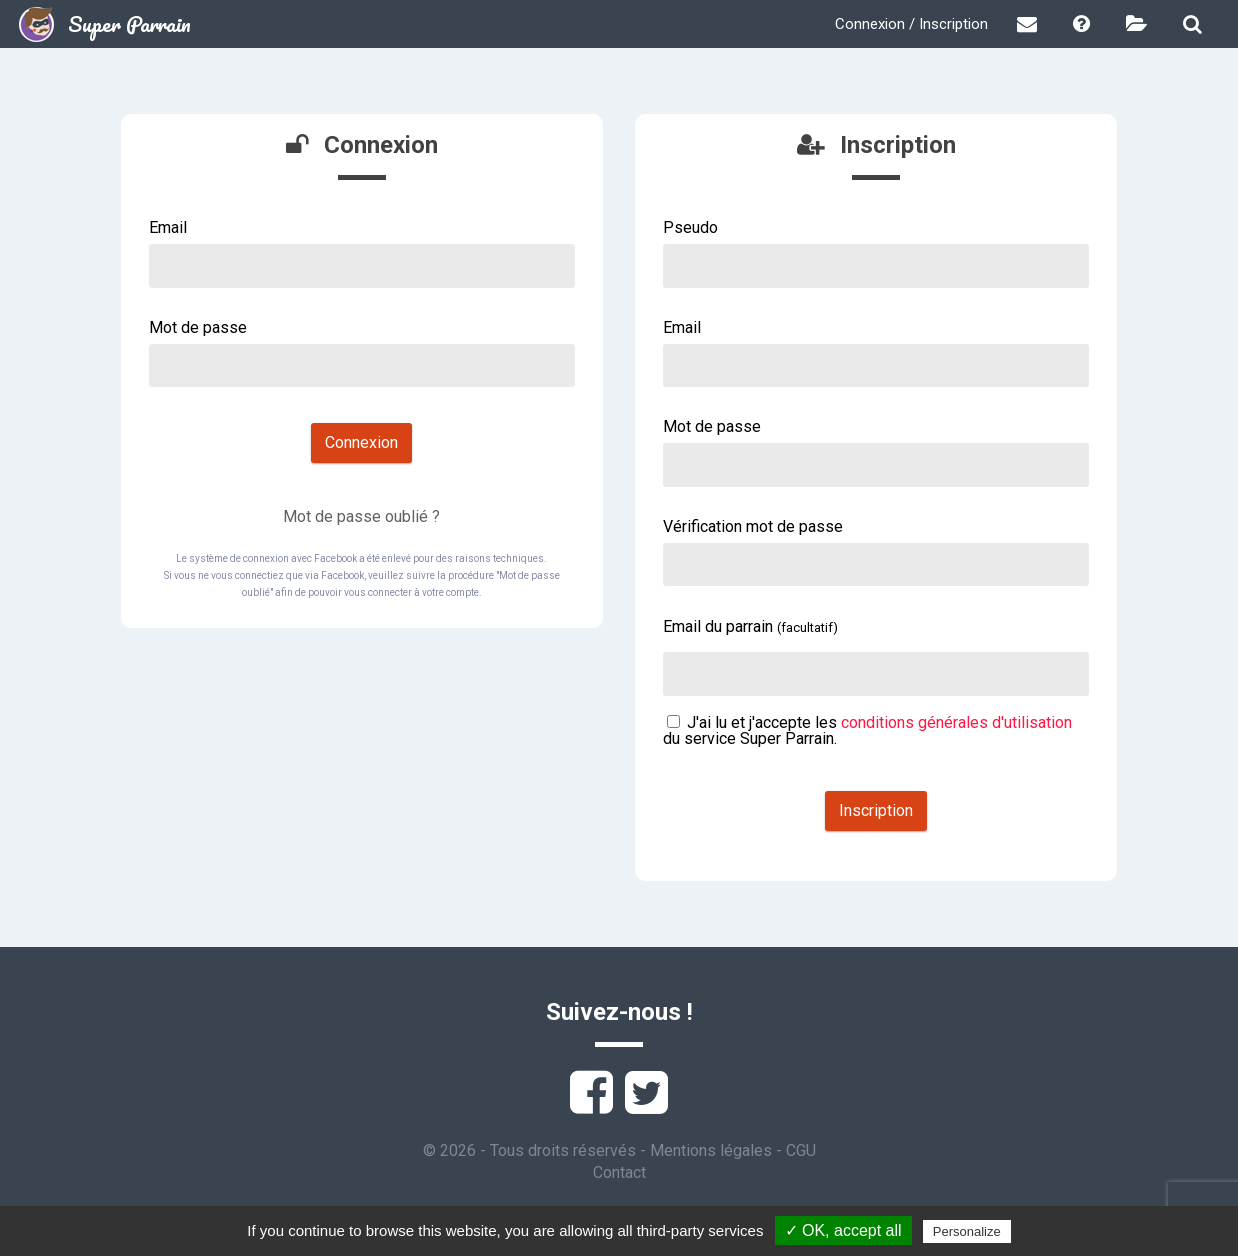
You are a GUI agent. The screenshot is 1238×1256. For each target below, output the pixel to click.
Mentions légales (711, 1150)
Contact (619, 1172)
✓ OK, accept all (843, 1230)
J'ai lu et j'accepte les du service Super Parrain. (867, 730)
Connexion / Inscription (911, 24)
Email (168, 227)
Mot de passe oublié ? (361, 516)
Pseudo (690, 227)
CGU (801, 1150)
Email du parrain (750, 626)
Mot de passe (198, 327)
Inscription (876, 810)
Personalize (967, 1231)
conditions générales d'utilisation (956, 722)
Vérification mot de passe (753, 526)
